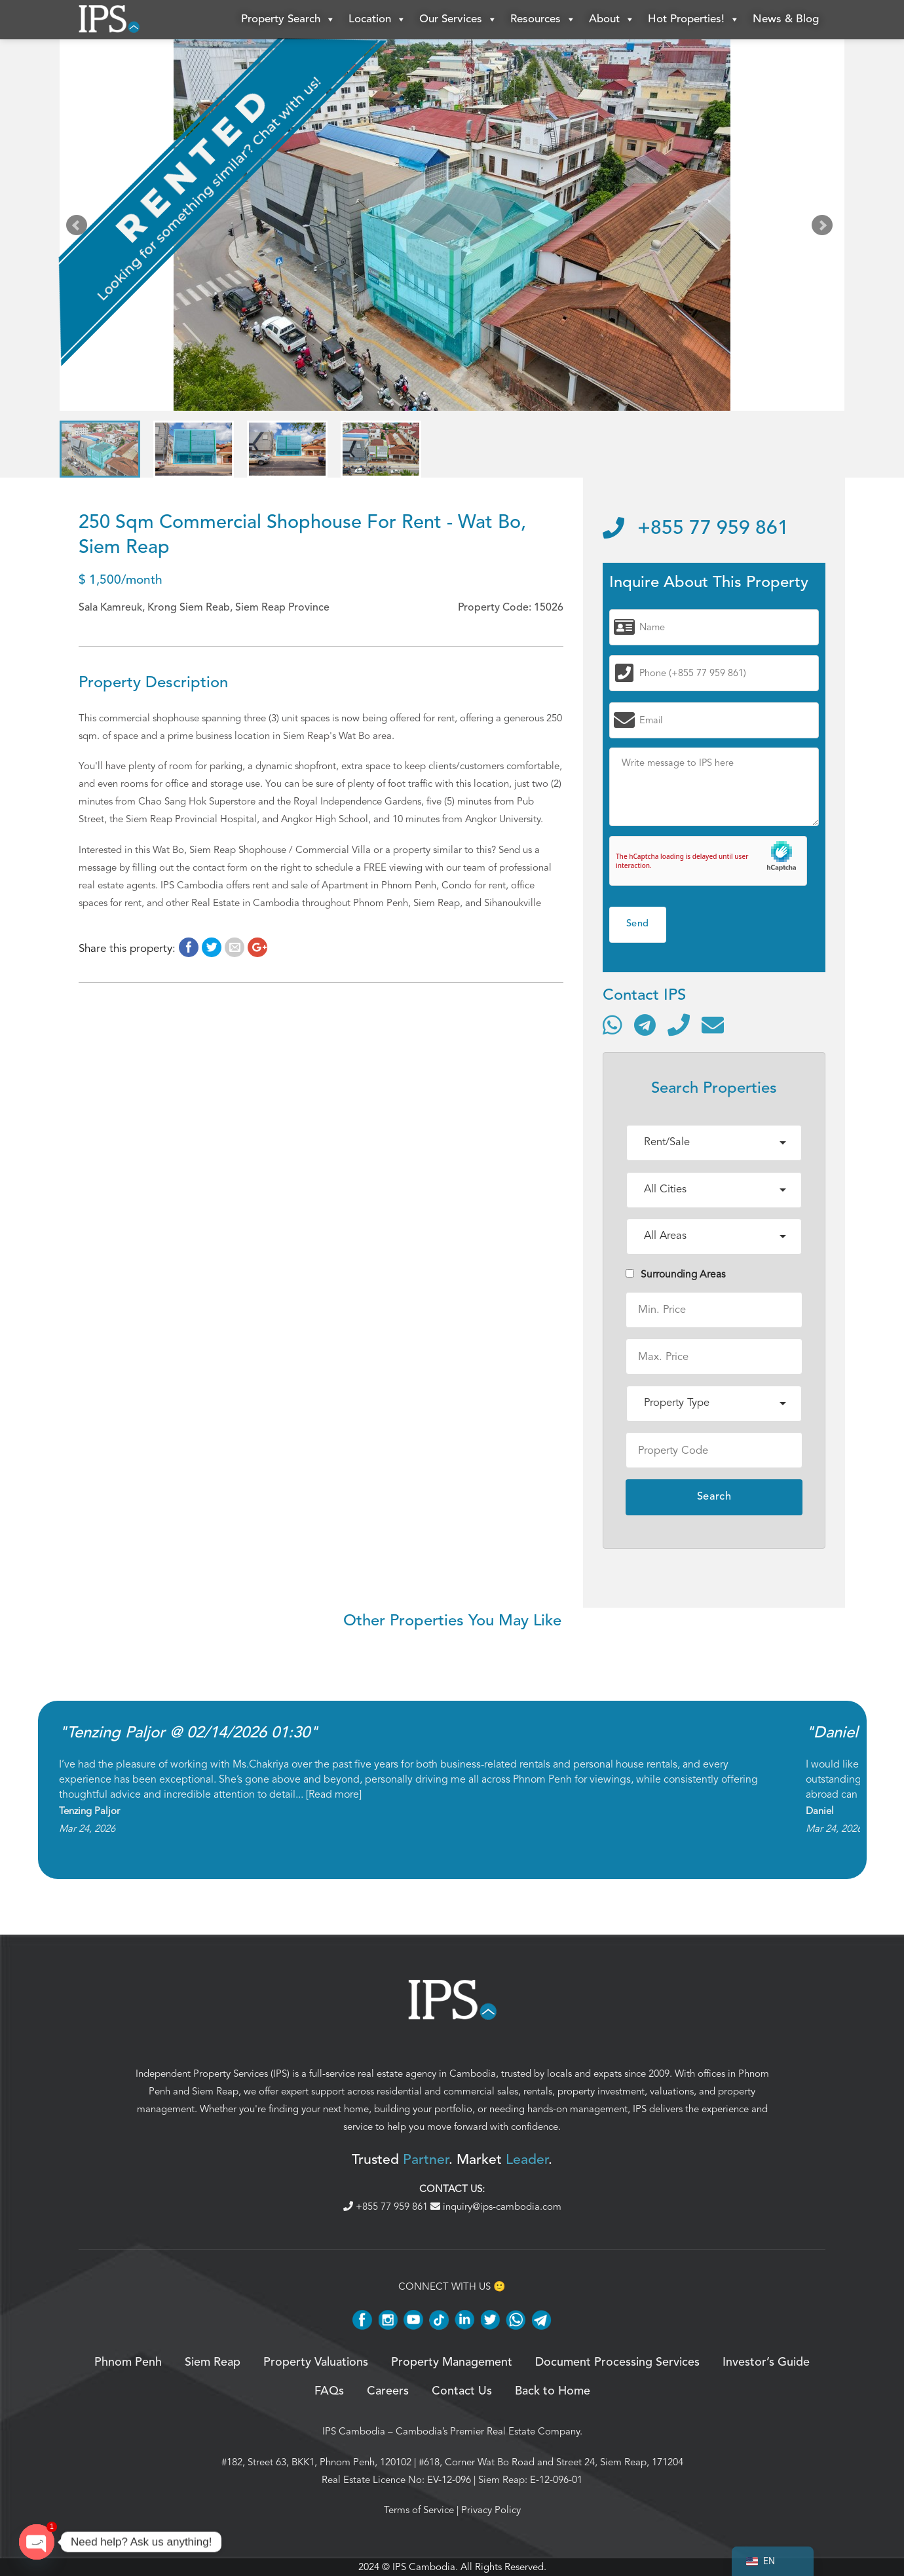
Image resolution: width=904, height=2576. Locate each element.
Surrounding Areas (676, 1274)
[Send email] (713, 1024)
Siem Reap (215, 2091)
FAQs (329, 2391)
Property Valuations (315, 2362)
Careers (388, 2391)
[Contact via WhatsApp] (612, 1024)
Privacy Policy (491, 2510)
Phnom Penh (128, 2362)
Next (825, 228)
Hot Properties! (694, 20)
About (612, 20)
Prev (79, 228)
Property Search (288, 20)
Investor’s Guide (766, 2362)
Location (377, 20)
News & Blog (786, 19)
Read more (334, 1794)
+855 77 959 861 (696, 529)
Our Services (458, 20)
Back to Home (552, 2391)
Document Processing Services (617, 2362)
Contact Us (462, 2391)
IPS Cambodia (353, 2431)
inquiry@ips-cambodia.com (495, 2206)
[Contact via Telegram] (645, 1024)
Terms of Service (419, 2510)
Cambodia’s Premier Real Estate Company (488, 2431)
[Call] (679, 1024)
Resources (543, 20)
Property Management (451, 2362)
